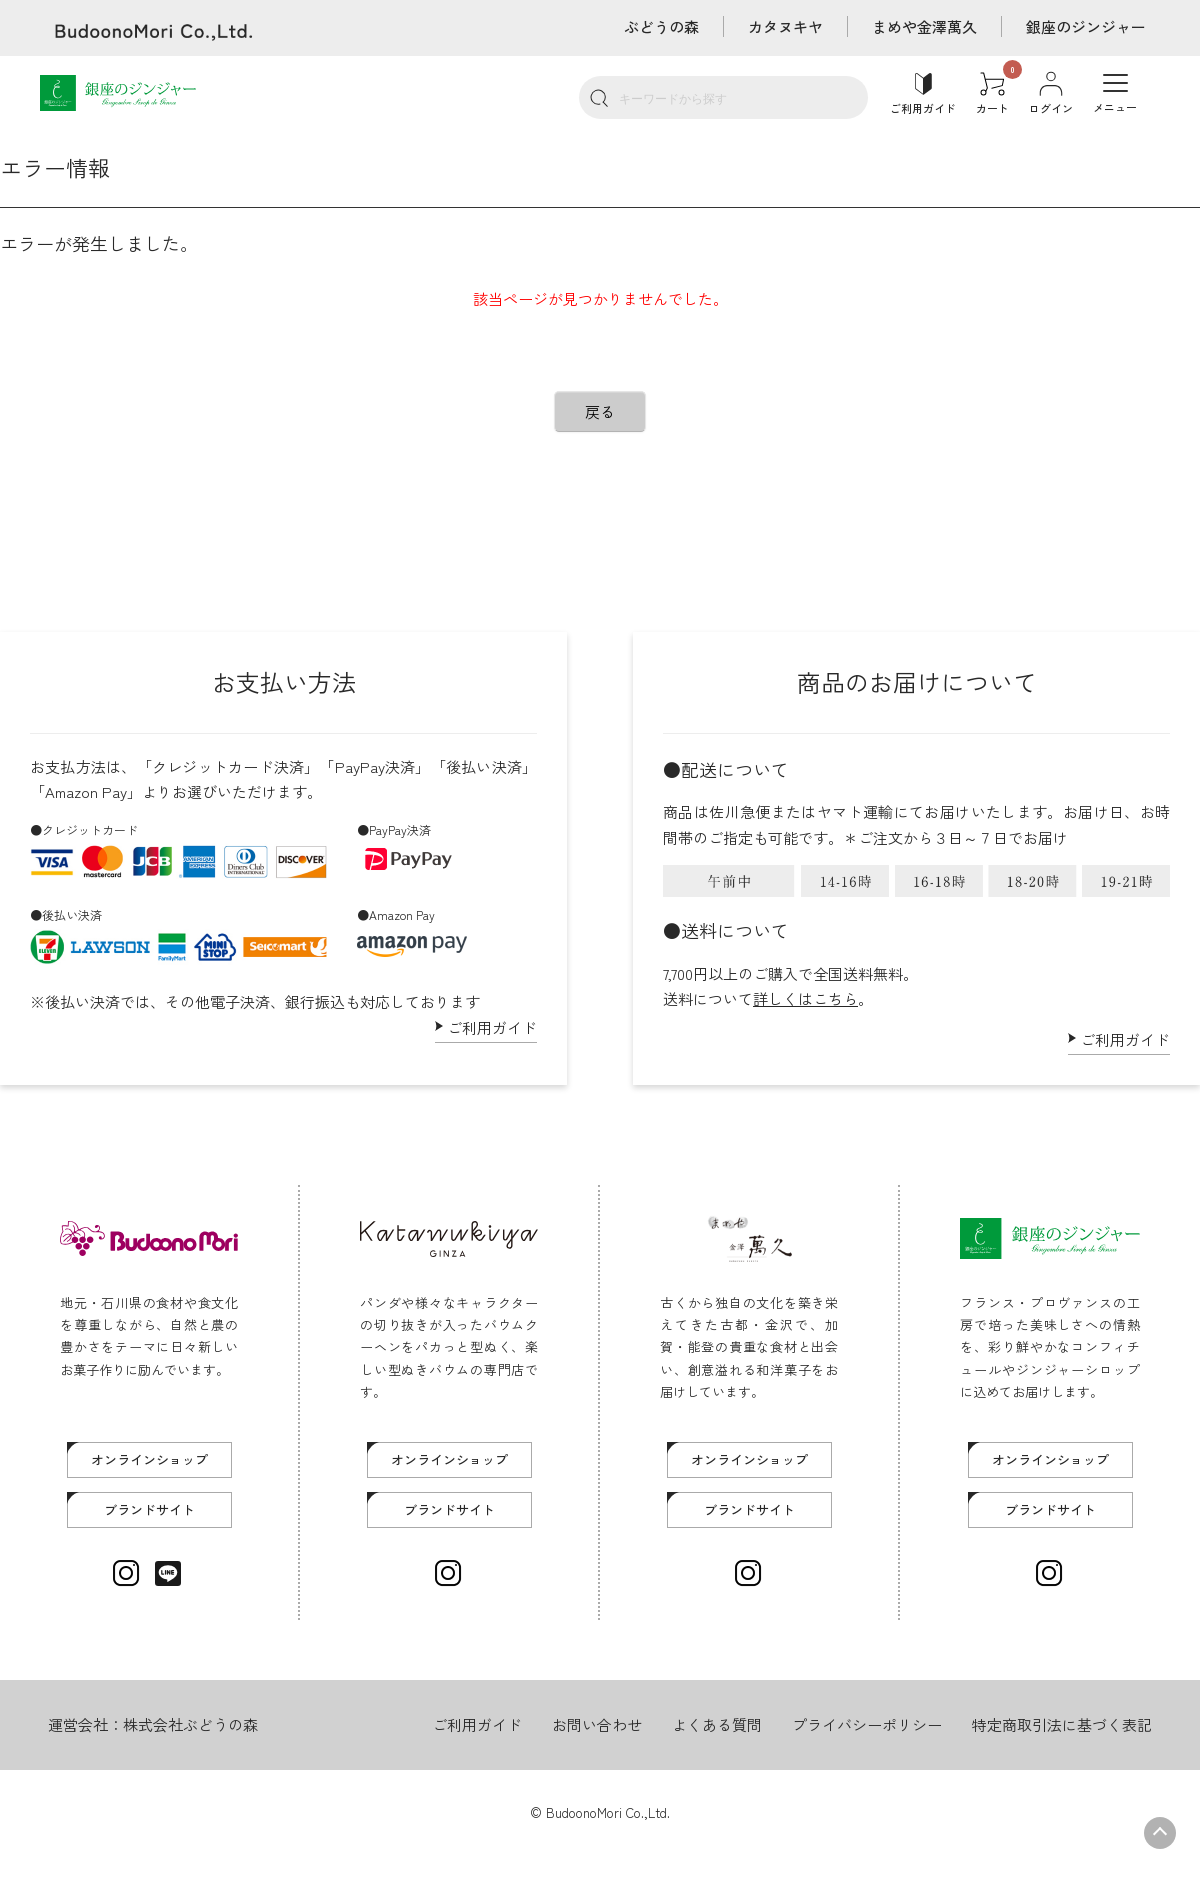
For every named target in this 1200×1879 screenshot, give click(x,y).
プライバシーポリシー (867, 1724)
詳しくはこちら (805, 998)
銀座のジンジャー (1086, 26)
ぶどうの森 (661, 26)
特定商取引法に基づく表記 (1062, 1724)
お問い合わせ (597, 1724)
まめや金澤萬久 (924, 26)
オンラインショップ (149, 1459)
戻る (600, 411)
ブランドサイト (149, 1509)
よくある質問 (717, 1724)
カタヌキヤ (785, 26)
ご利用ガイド (492, 1027)
